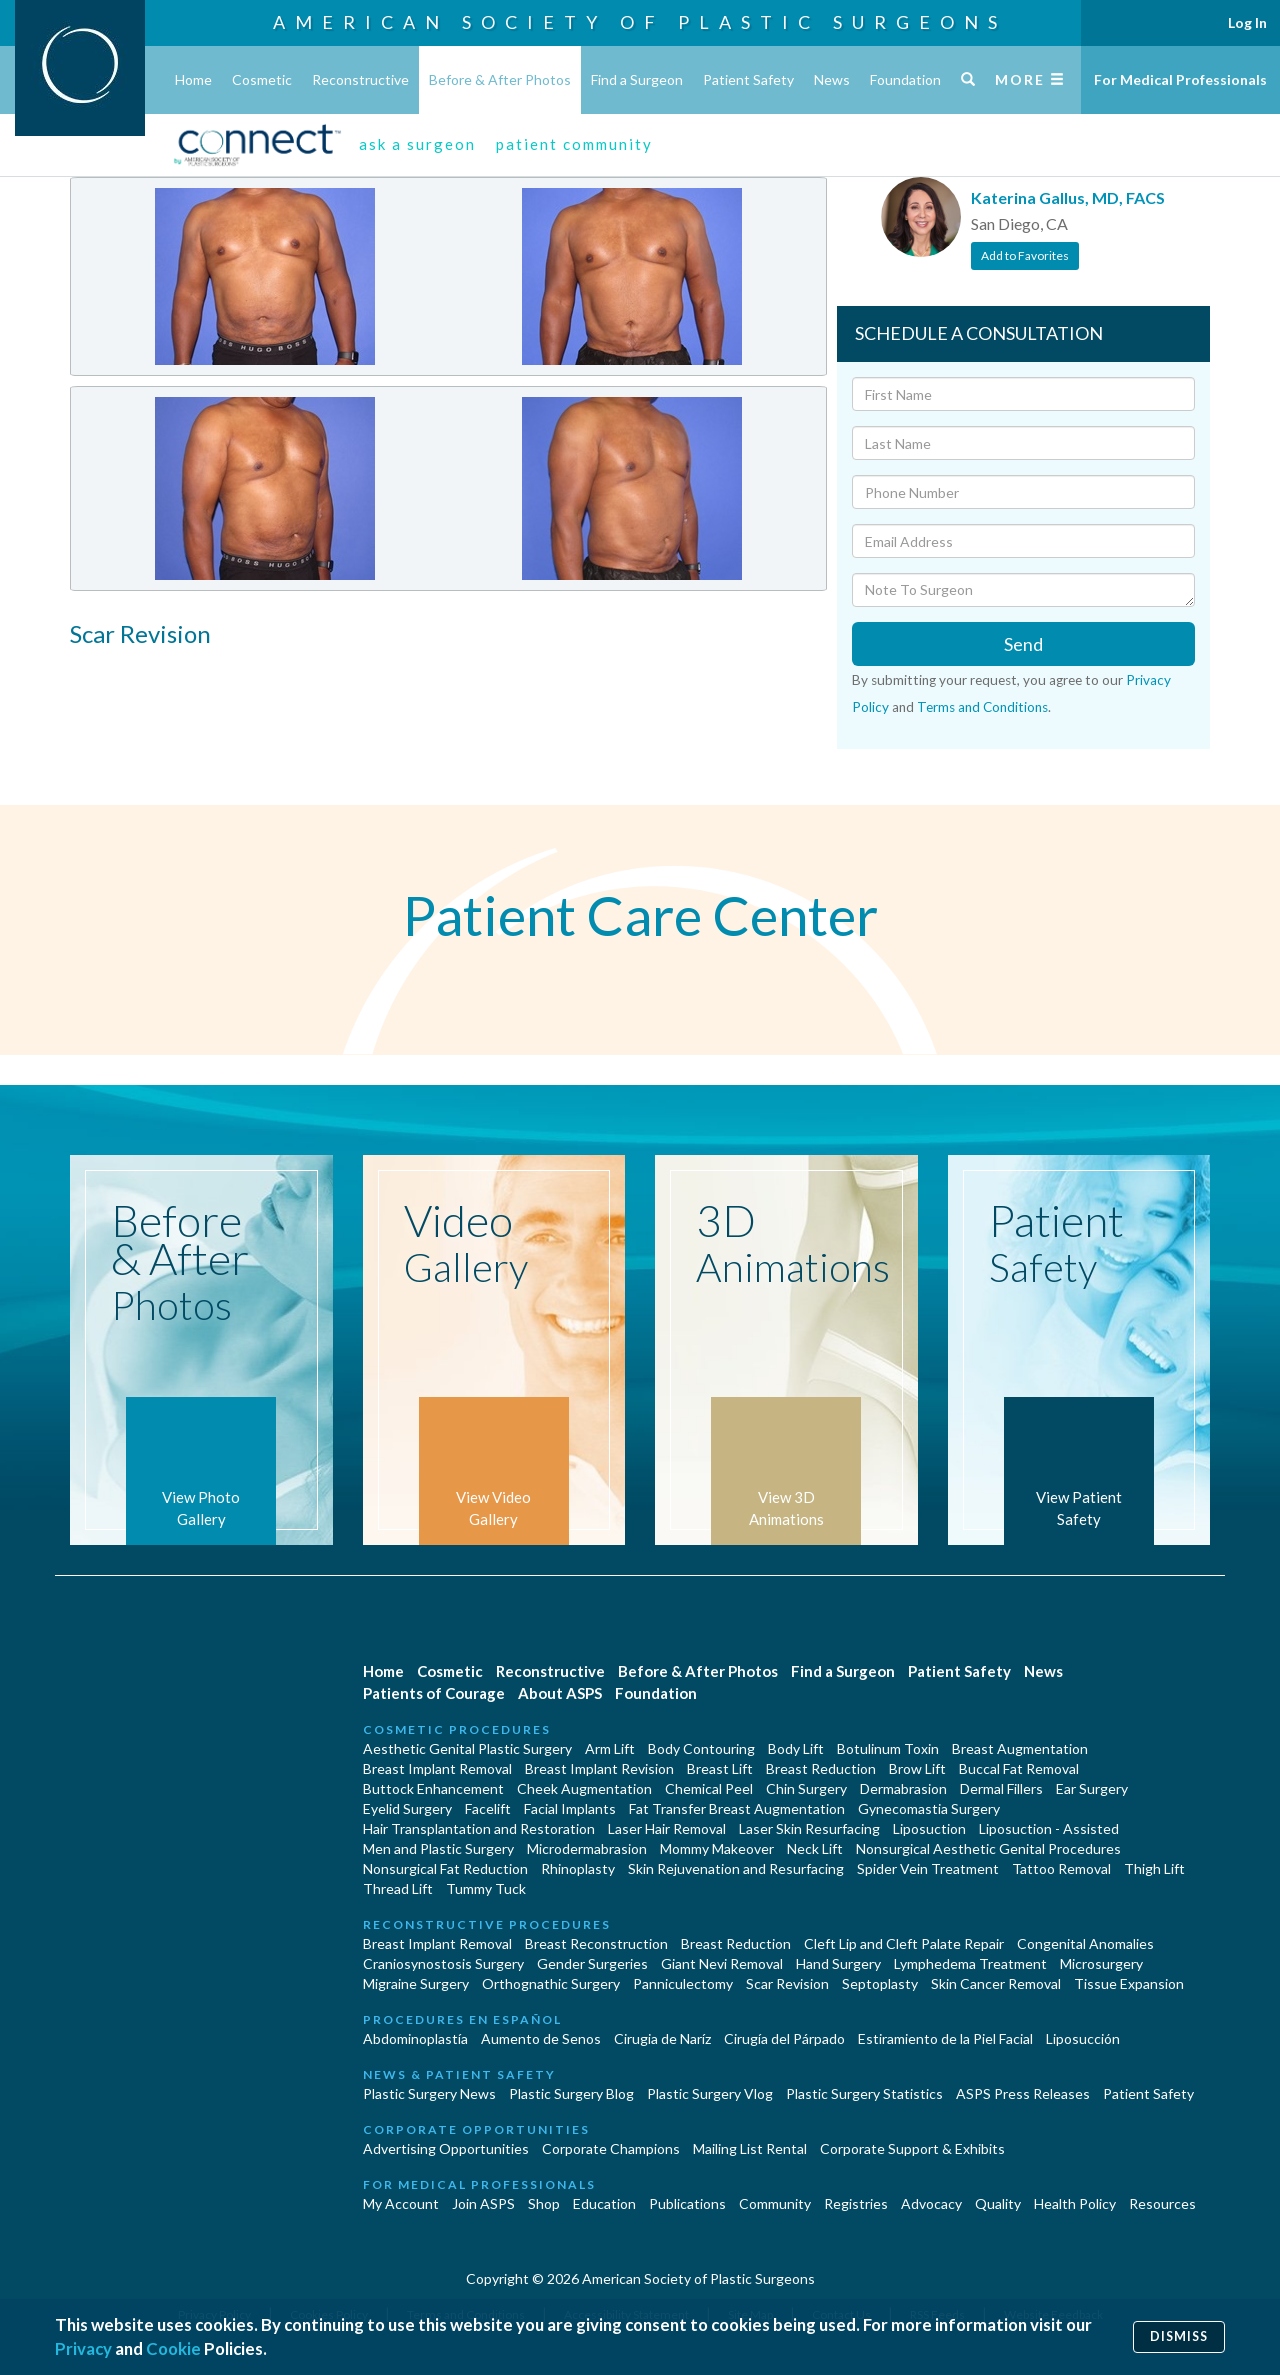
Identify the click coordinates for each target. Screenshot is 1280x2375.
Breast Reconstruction (596, 1943)
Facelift (488, 1808)
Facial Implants (570, 1808)
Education (604, 2203)
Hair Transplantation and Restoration (479, 1828)
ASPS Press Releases (1023, 2093)
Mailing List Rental (750, 2148)
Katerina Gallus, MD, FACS (1068, 197)
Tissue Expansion (1129, 1983)
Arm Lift (610, 1748)
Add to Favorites (1025, 255)
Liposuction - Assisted (1049, 1828)
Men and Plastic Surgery (438, 1848)
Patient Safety (748, 79)
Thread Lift (398, 1888)
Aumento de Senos (541, 2038)
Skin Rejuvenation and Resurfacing (736, 1868)
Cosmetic (262, 79)
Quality (998, 2203)
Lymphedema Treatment (970, 1963)
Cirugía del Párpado (784, 2038)
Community (775, 2203)
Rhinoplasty (578, 1868)
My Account (401, 2203)
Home (193, 79)
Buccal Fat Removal (1019, 1768)
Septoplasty (880, 1983)
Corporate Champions (611, 2148)
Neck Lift (815, 1848)
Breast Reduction (821, 1768)
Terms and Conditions (982, 707)
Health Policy (1075, 2203)
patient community (574, 144)
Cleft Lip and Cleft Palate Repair (904, 1943)
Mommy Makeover (717, 1848)
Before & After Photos (500, 79)
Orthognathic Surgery (551, 1983)
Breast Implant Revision (599, 1768)
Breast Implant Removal (437, 1768)
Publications (687, 2203)
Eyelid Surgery (407, 1808)
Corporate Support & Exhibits (912, 2148)
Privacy (83, 2348)
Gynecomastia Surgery (929, 1808)
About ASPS (560, 1693)
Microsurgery (1101, 1963)
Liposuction (929, 1828)
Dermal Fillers (1001, 1788)
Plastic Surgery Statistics (864, 2093)
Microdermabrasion (587, 1848)
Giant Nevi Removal (722, 1963)
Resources (1162, 2203)
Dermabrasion (903, 1788)
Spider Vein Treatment (928, 1868)
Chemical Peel (709, 1788)
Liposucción (1083, 2038)
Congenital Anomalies (1085, 1943)
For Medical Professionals (1180, 79)
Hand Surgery (838, 1963)
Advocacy (931, 2203)
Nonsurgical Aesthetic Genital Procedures (988, 1848)
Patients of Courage (434, 1693)
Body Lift (796, 1748)
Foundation (905, 79)
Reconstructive (360, 79)
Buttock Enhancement (433, 1788)
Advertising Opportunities (446, 2148)
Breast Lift (720, 1768)
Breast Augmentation (1020, 1748)
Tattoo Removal (1061, 1868)
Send (1023, 644)
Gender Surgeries (592, 1963)
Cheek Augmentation (584, 1788)
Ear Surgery (1092, 1788)
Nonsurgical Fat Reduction (445, 1868)
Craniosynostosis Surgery (443, 1963)
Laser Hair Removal (667, 1828)
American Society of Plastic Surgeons (640, 22)
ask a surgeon (417, 144)
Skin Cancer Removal (996, 1983)
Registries (856, 2203)
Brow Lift (917, 1768)
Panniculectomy (683, 1983)
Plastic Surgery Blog (571, 2093)
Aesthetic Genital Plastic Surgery (467, 1748)
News (832, 79)
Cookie (173, 2348)
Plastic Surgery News (429, 2093)
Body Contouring (701, 1748)
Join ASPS (483, 2203)
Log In (1247, 22)
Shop (544, 2203)
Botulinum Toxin (888, 1748)
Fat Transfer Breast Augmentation (737, 1808)
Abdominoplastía (415, 2038)
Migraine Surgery (416, 1983)
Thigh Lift (1154, 1868)
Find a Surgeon (637, 79)
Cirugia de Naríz (662, 2038)
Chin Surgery (806, 1788)
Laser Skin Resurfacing (809, 1828)
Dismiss (1179, 2336)
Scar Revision (787, 1983)
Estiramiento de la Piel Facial (945, 2038)
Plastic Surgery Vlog (710, 2093)
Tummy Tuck (486, 1888)
